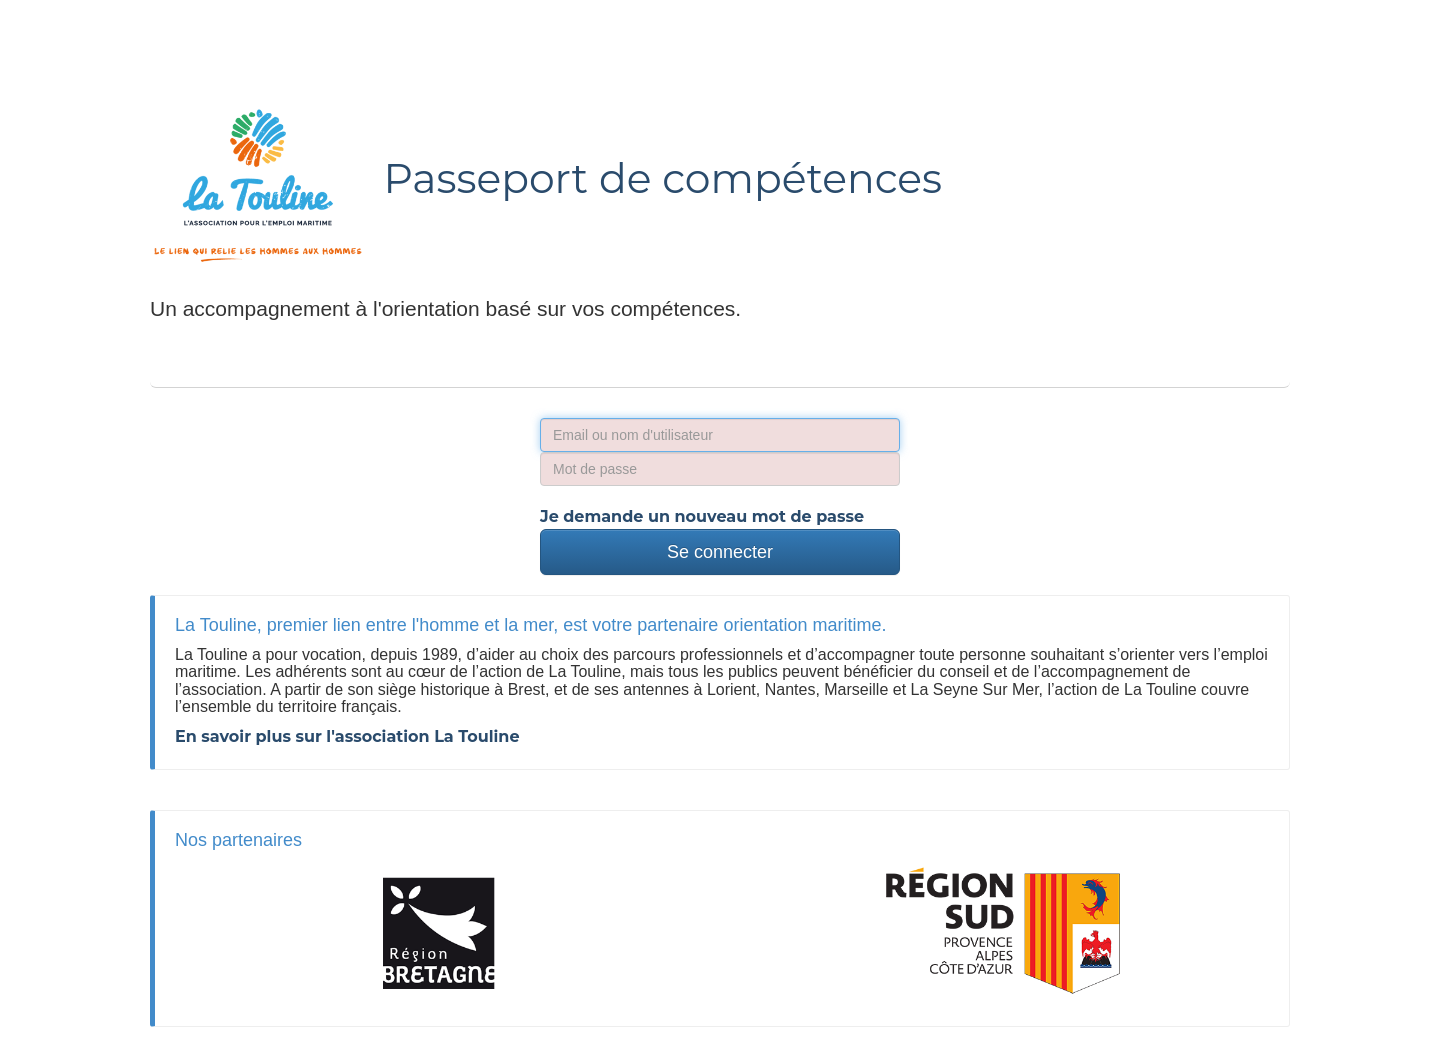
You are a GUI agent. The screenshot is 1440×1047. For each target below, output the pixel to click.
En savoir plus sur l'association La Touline (347, 736)
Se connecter (720, 552)
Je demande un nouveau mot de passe (702, 516)
